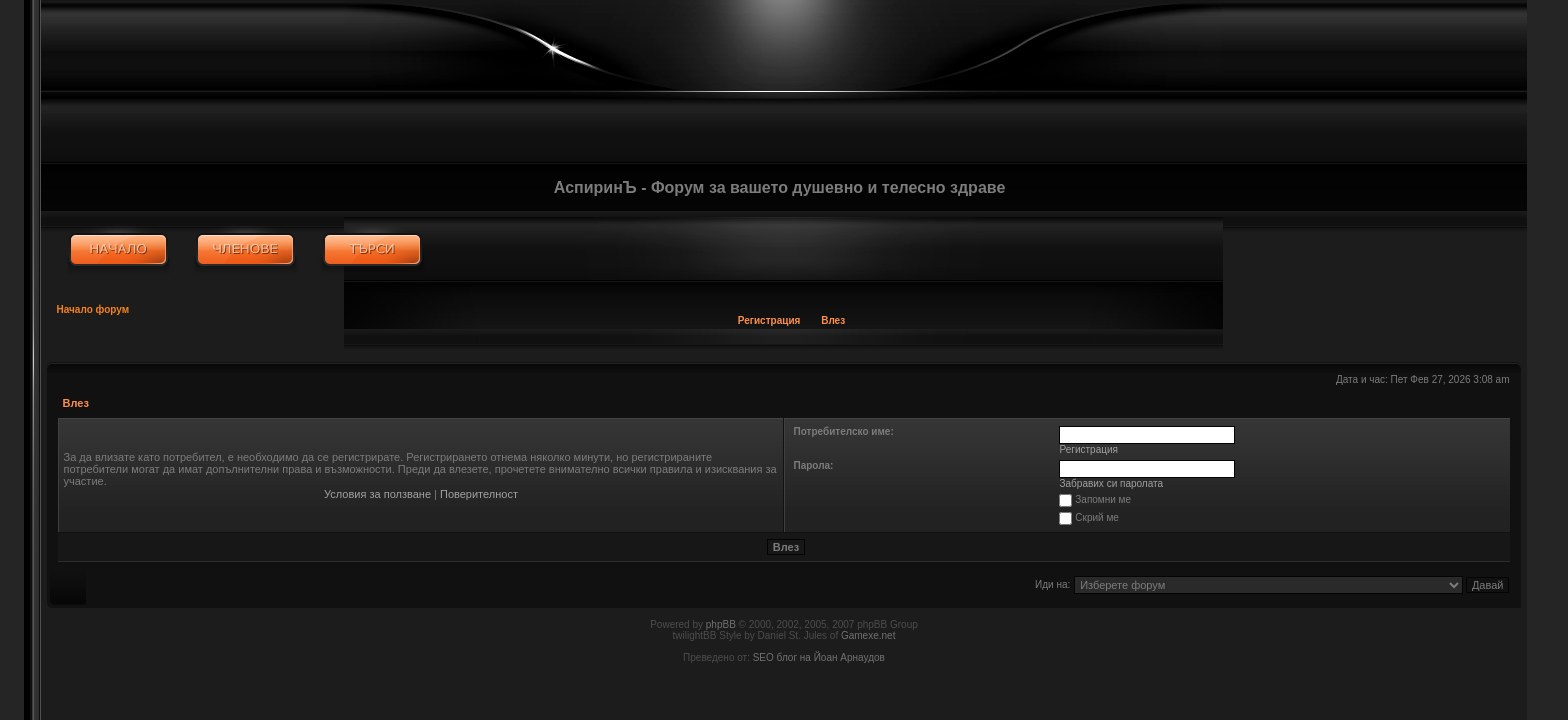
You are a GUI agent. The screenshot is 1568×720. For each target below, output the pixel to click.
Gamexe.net (868, 635)
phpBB (721, 624)
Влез (833, 320)
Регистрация (769, 320)
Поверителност (479, 494)
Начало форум (93, 309)
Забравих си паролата (1112, 483)
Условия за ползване (377, 494)
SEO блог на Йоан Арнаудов (819, 657)
